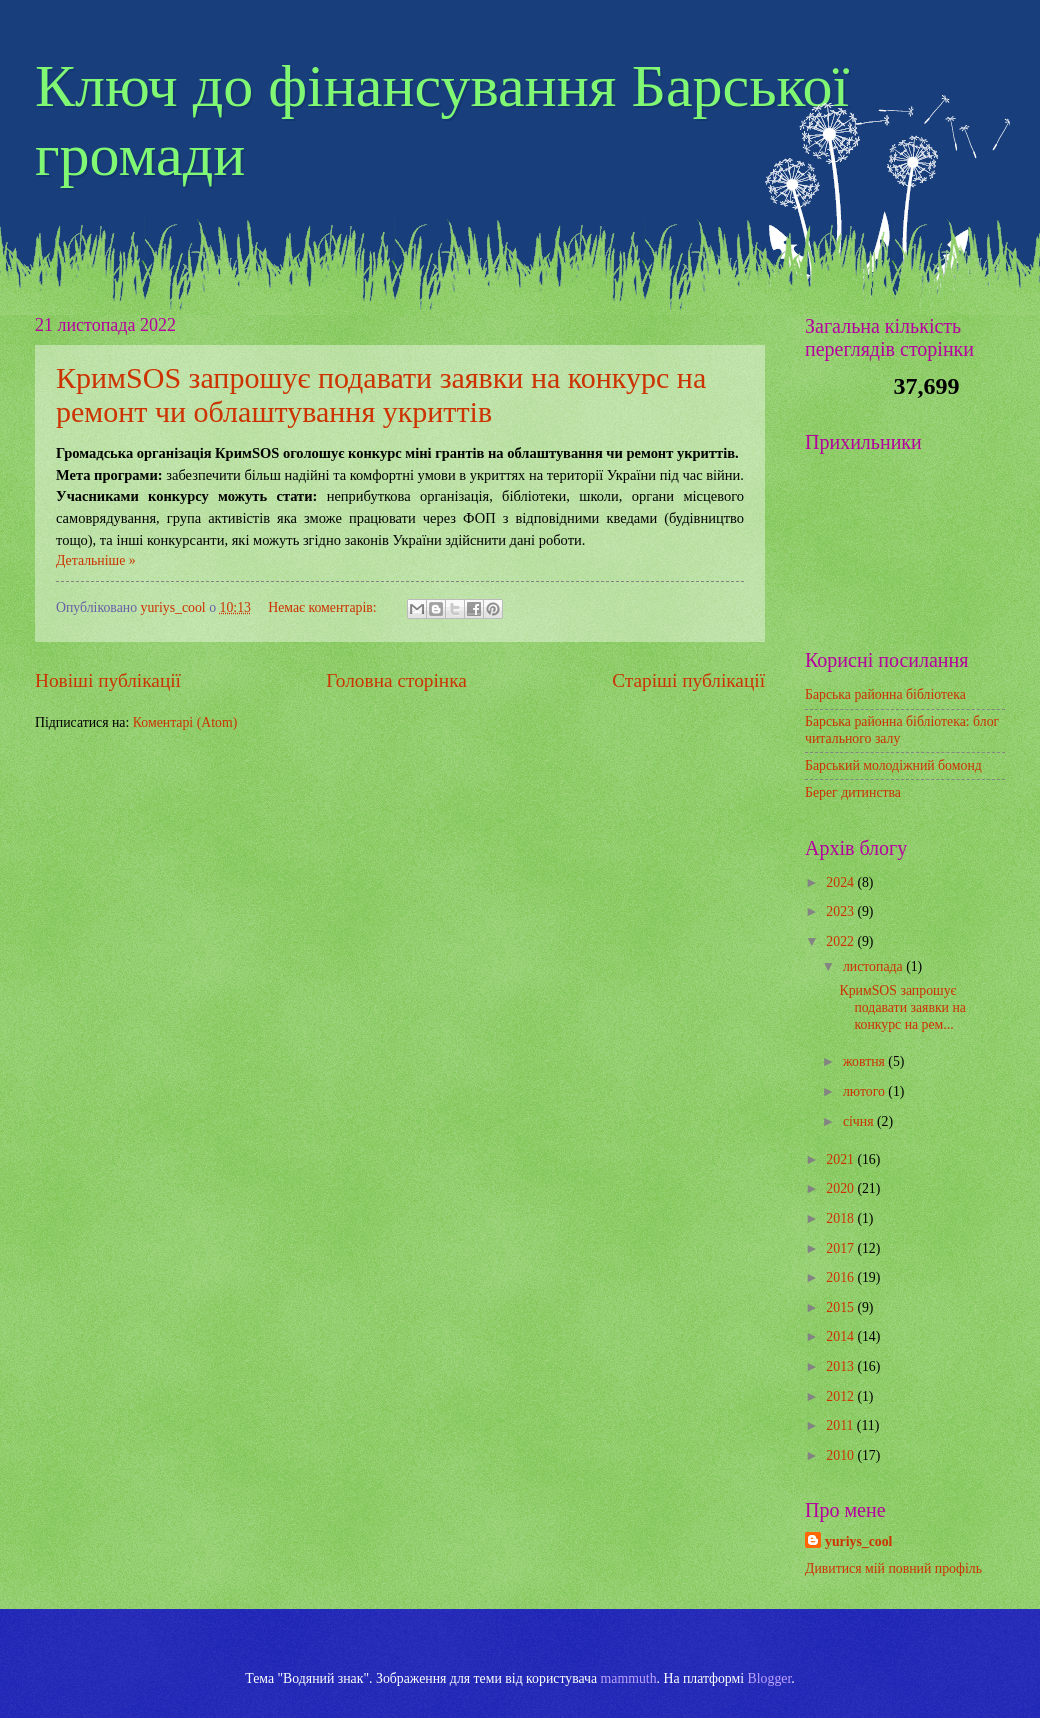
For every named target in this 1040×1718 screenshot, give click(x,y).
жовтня (865, 1061)
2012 (841, 1396)
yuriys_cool (858, 1541)
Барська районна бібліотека (885, 694)
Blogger (770, 1678)
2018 (841, 1218)
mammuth (629, 1678)
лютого (865, 1091)
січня (860, 1121)
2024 (841, 882)
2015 (841, 1307)
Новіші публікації (108, 680)
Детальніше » (96, 560)
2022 (841, 941)
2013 (841, 1366)
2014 (841, 1336)
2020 (841, 1188)
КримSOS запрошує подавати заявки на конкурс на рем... (902, 1007)
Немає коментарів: (324, 607)
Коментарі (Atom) (185, 722)
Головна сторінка (396, 680)
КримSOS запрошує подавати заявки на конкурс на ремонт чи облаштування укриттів (381, 394)
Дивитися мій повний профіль (893, 1568)
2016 (841, 1277)
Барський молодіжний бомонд (893, 765)
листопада (874, 966)
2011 (841, 1425)
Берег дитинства (853, 792)
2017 (841, 1248)
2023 (841, 911)
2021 (841, 1159)
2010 (841, 1455)
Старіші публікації (688, 680)
